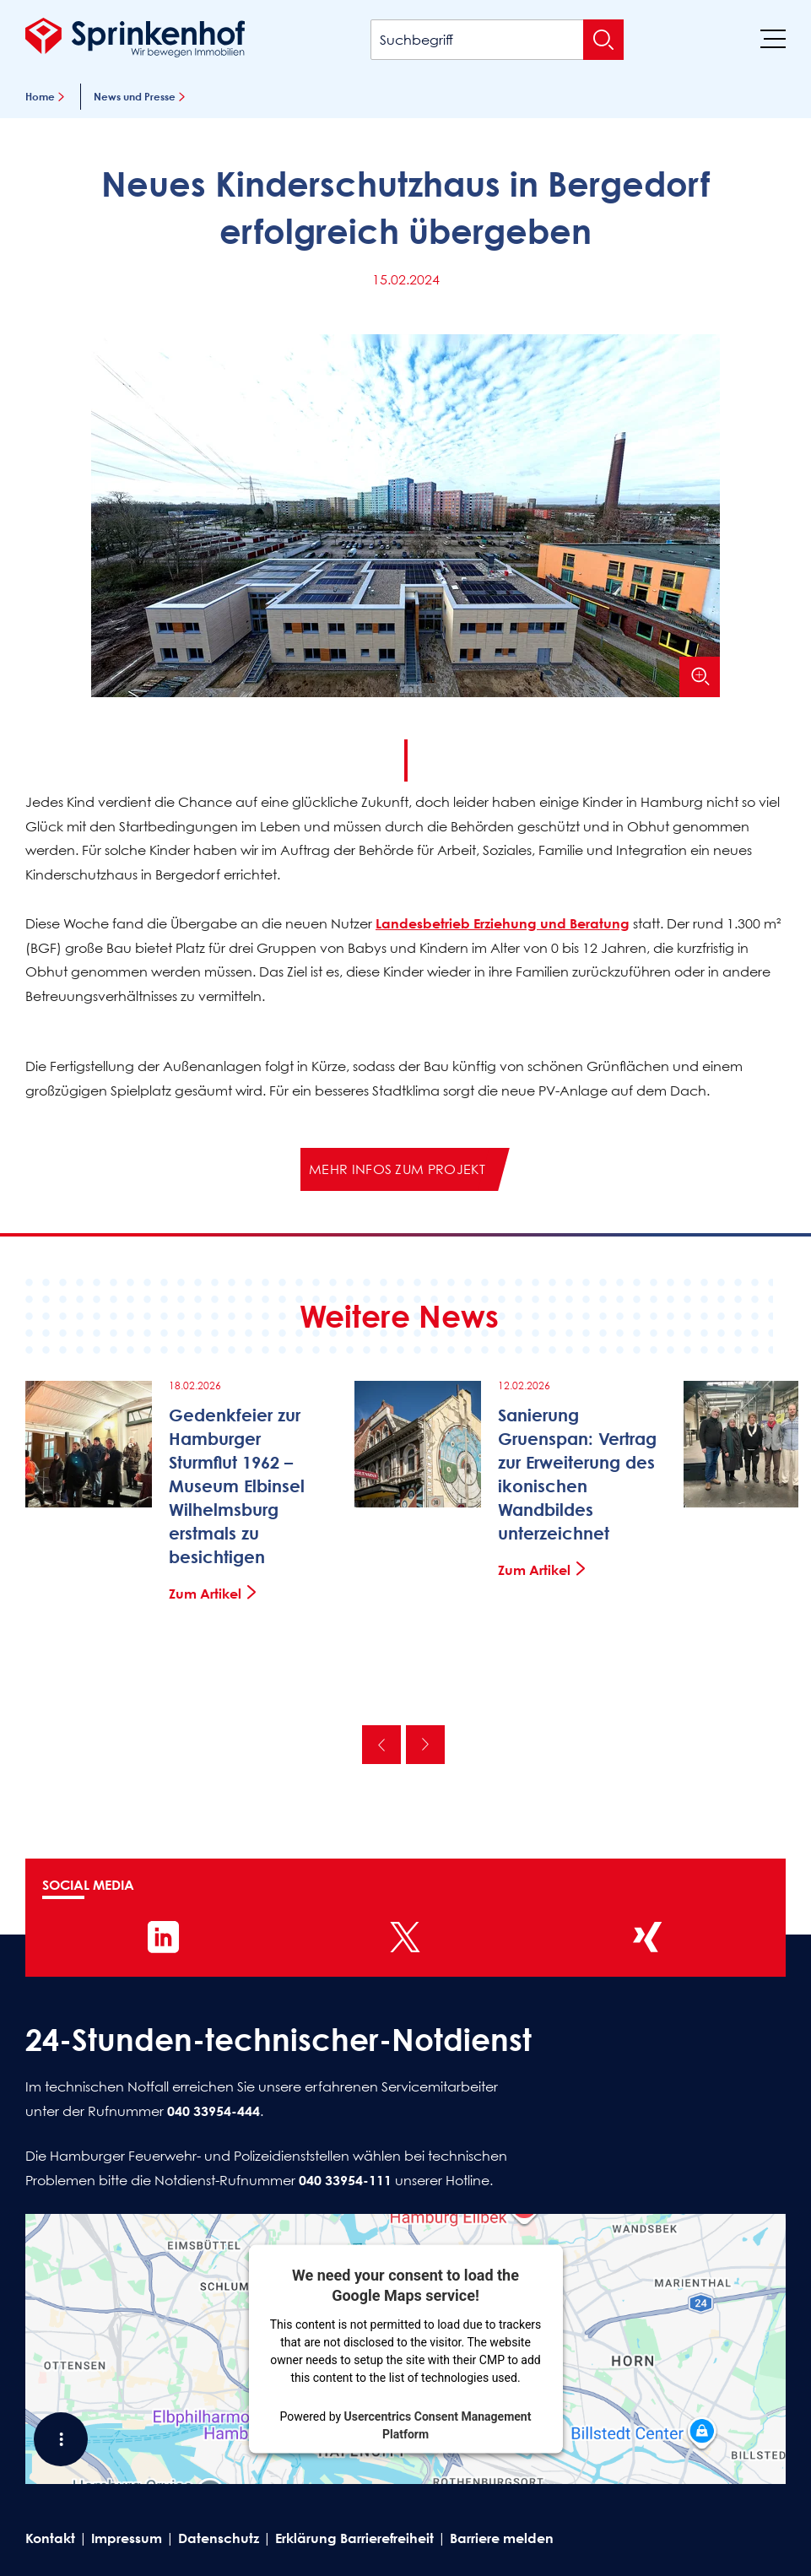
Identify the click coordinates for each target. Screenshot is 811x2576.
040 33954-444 (213, 2110)
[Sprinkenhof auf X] (405, 1937)
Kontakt (50, 2538)
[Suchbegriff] (497, 39)
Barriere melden (502, 2538)
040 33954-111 (345, 2180)
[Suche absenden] (603, 39)
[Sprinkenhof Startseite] (135, 37)
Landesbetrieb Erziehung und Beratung (503, 923)
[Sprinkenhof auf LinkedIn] (164, 1937)
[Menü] (773, 38)
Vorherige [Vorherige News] (381, 1744)
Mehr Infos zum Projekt (397, 1169)
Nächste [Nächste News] (425, 1744)
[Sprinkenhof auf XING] (647, 1937)
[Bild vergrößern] (699, 677)
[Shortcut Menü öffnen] (61, 2439)
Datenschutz (218, 2538)
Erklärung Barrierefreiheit (354, 2538)
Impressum (126, 2538)
